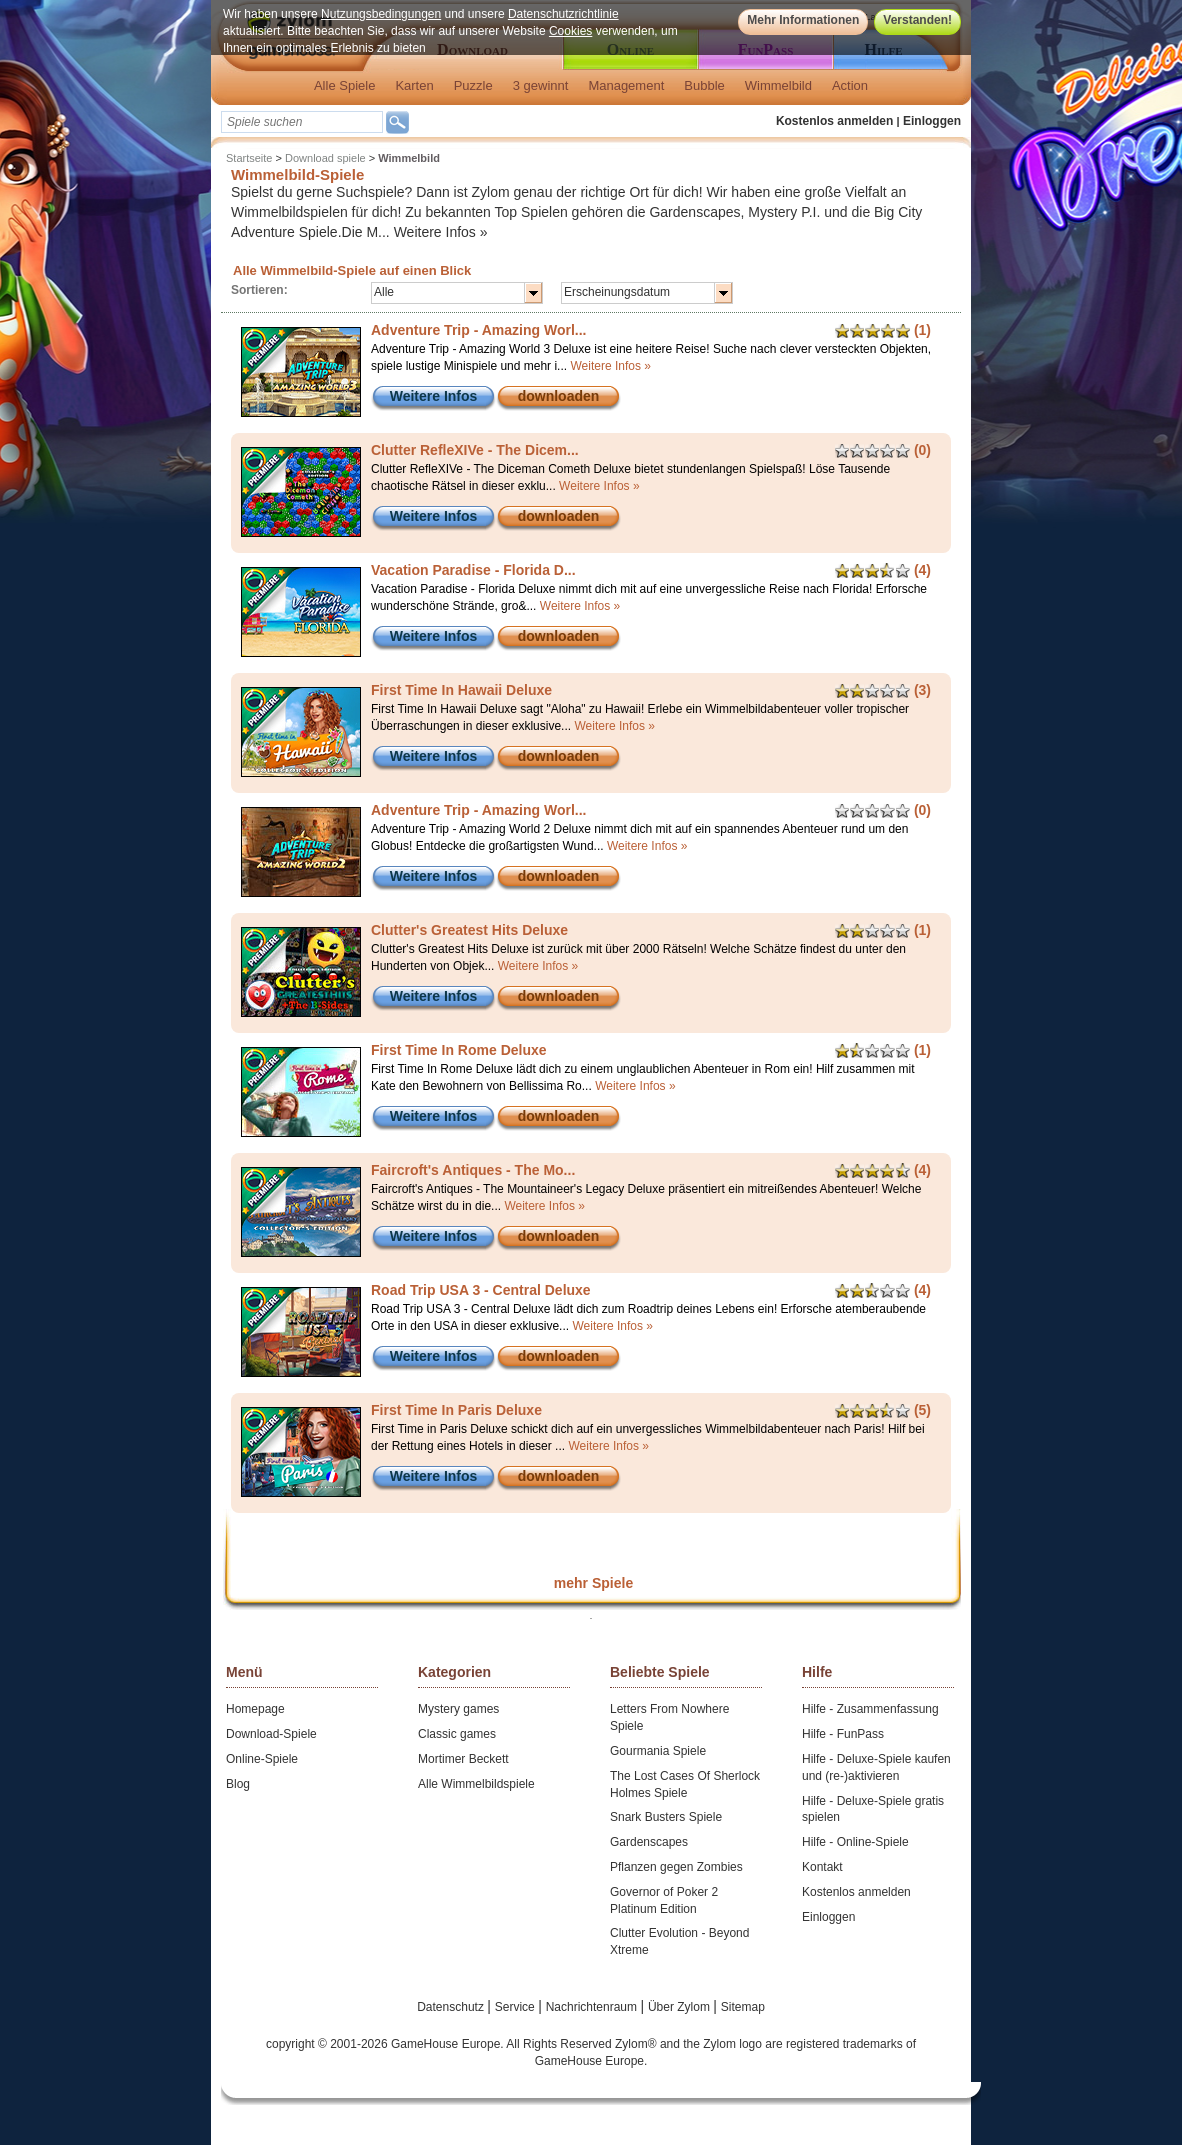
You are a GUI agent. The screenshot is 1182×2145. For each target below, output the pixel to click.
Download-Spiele (271, 1734)
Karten (414, 85)
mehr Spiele (593, 1583)
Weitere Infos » (441, 232)
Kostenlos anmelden (834, 121)
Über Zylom (680, 2007)
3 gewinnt (541, 85)
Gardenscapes (649, 1842)
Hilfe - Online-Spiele (855, 1842)
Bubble (704, 85)
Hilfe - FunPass (843, 1734)
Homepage (255, 1709)
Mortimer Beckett (463, 1759)
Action (850, 85)
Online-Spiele (262, 1759)
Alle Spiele (344, 85)
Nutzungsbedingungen (381, 14)
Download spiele (325, 158)
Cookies (570, 31)
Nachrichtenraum (593, 2007)
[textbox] (302, 122)
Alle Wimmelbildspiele (476, 1784)
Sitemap (743, 2007)
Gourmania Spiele (658, 1751)
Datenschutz (452, 2007)
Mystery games (458, 1709)
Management (626, 85)
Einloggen (932, 121)
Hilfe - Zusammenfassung (870, 1709)
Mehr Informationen (803, 20)
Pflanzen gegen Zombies (676, 1867)
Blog (238, 1784)
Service (516, 2007)
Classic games (457, 1734)
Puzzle (473, 85)
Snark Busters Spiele (666, 1817)
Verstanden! (917, 20)
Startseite (249, 158)
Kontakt (822, 1867)
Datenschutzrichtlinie (563, 14)
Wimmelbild (778, 85)
